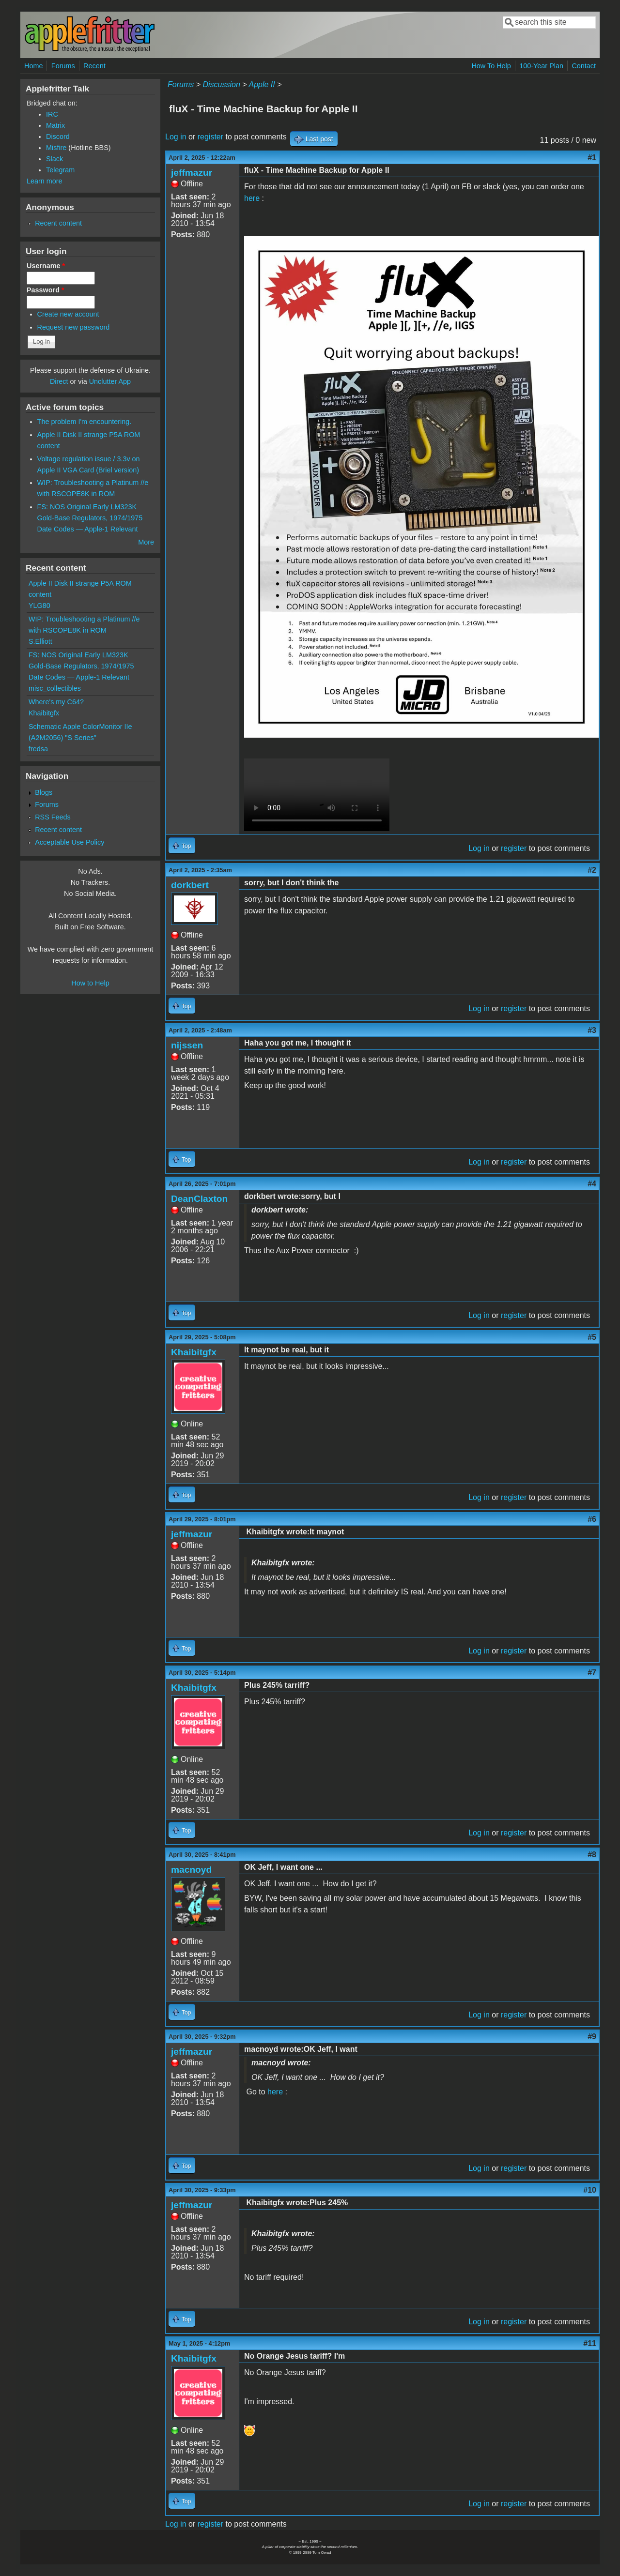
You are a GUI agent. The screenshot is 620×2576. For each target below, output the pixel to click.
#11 (589, 2343)
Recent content (58, 223)
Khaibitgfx (194, 1352)
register (210, 137)
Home (33, 66)
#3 (592, 1030)
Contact (584, 66)
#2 (592, 870)
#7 (592, 1672)
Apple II (261, 84)
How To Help (491, 66)
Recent (94, 66)
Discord (58, 136)
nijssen (187, 1045)
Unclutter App (110, 381)
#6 (592, 1519)
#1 (592, 157)
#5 (592, 1337)
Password (45, 290)
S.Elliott (40, 641)
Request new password (73, 327)
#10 (589, 2190)
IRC (52, 114)
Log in (175, 137)
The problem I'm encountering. (84, 421)
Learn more (44, 181)
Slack (54, 159)
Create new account (68, 314)
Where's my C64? (56, 702)
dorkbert (190, 885)
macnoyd (191, 1869)
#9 (592, 2036)
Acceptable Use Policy (69, 842)
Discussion (221, 84)
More (146, 542)
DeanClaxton (199, 1199)
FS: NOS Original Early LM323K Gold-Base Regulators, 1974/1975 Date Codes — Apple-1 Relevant (90, 518)
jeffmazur (191, 172)
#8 (592, 1854)
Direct (59, 381)
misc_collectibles (55, 688)
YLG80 (39, 605)
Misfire (56, 148)
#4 (592, 1184)
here (252, 198)
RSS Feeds (53, 817)
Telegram (60, 170)
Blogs (43, 792)
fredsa (38, 749)
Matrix (55, 125)
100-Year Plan (541, 66)
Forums (63, 66)
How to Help (90, 983)
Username (46, 266)
